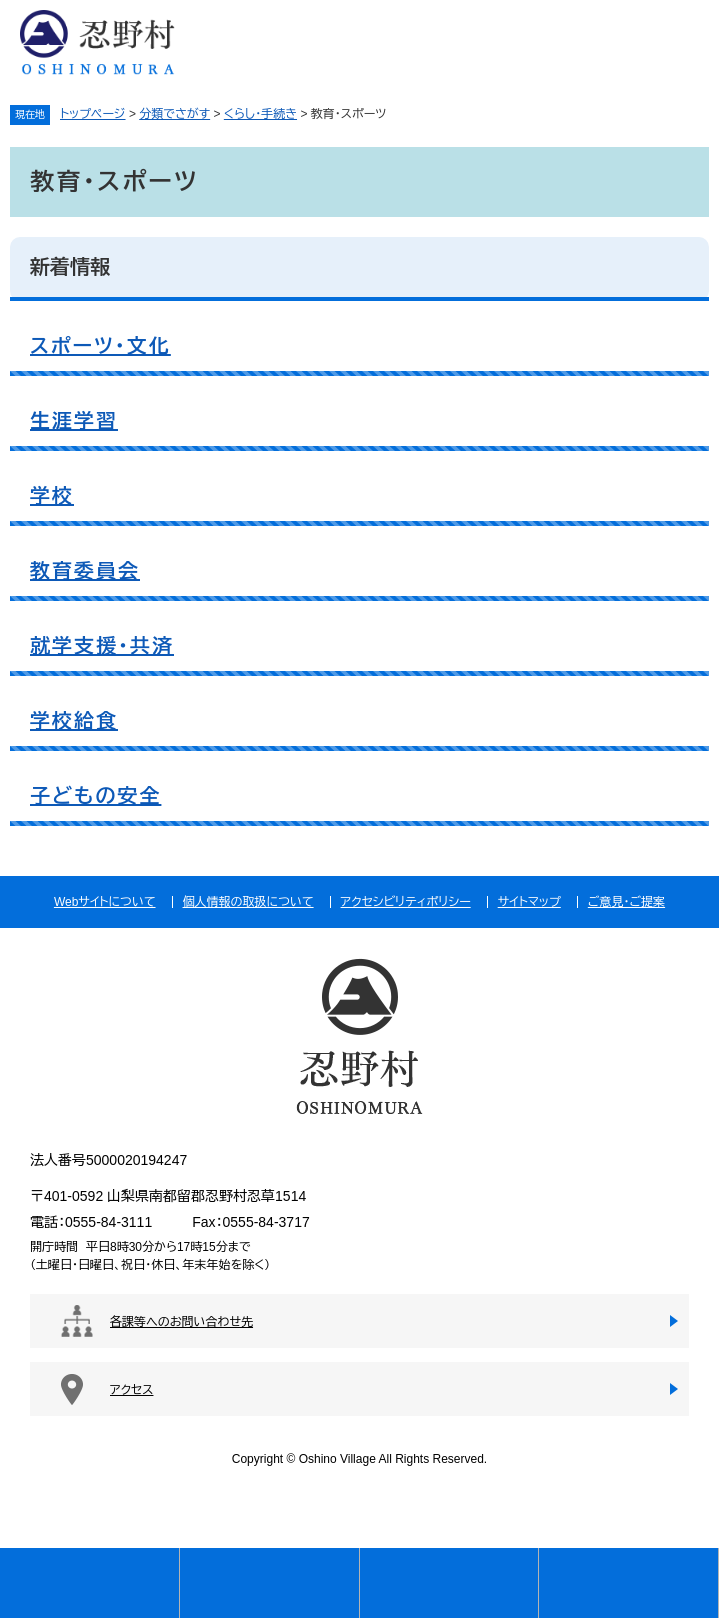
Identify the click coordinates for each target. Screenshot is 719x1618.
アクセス (131, 1390)
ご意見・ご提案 (626, 902)
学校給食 (74, 721)
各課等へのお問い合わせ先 (181, 1322)
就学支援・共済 (102, 646)
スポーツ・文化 (100, 346)
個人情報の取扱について (248, 902)
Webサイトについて (105, 902)
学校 (52, 496)
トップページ (93, 114)
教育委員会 (85, 571)
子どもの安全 (95, 796)
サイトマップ (529, 902)
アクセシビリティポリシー (406, 902)
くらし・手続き (260, 114)
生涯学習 (74, 421)
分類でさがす (174, 114)
